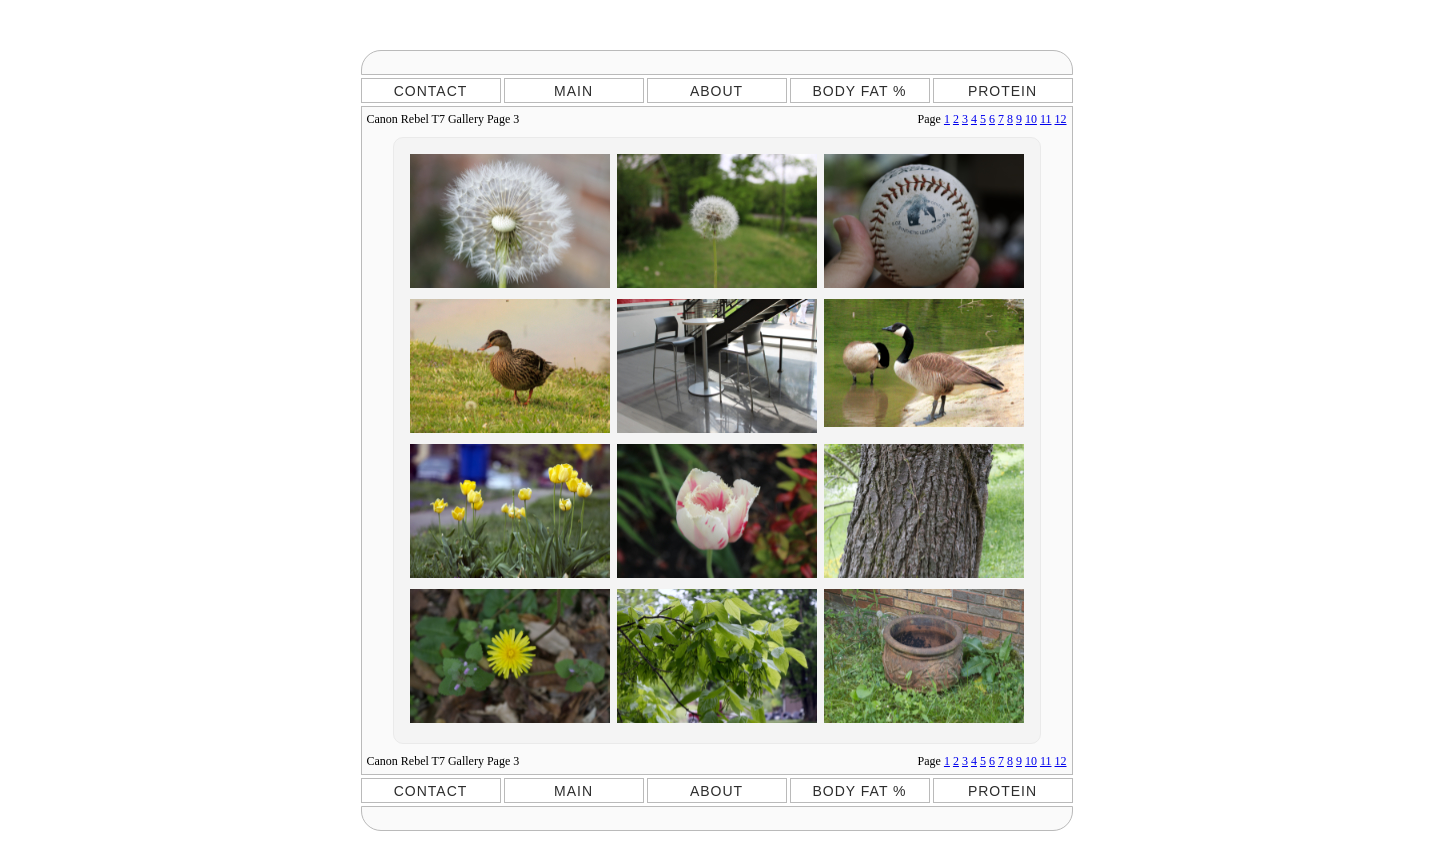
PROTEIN (1002, 91)
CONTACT (431, 91)
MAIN (573, 91)
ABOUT (716, 91)
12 (1061, 119)
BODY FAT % (859, 91)
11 (1046, 119)
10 (1031, 119)
